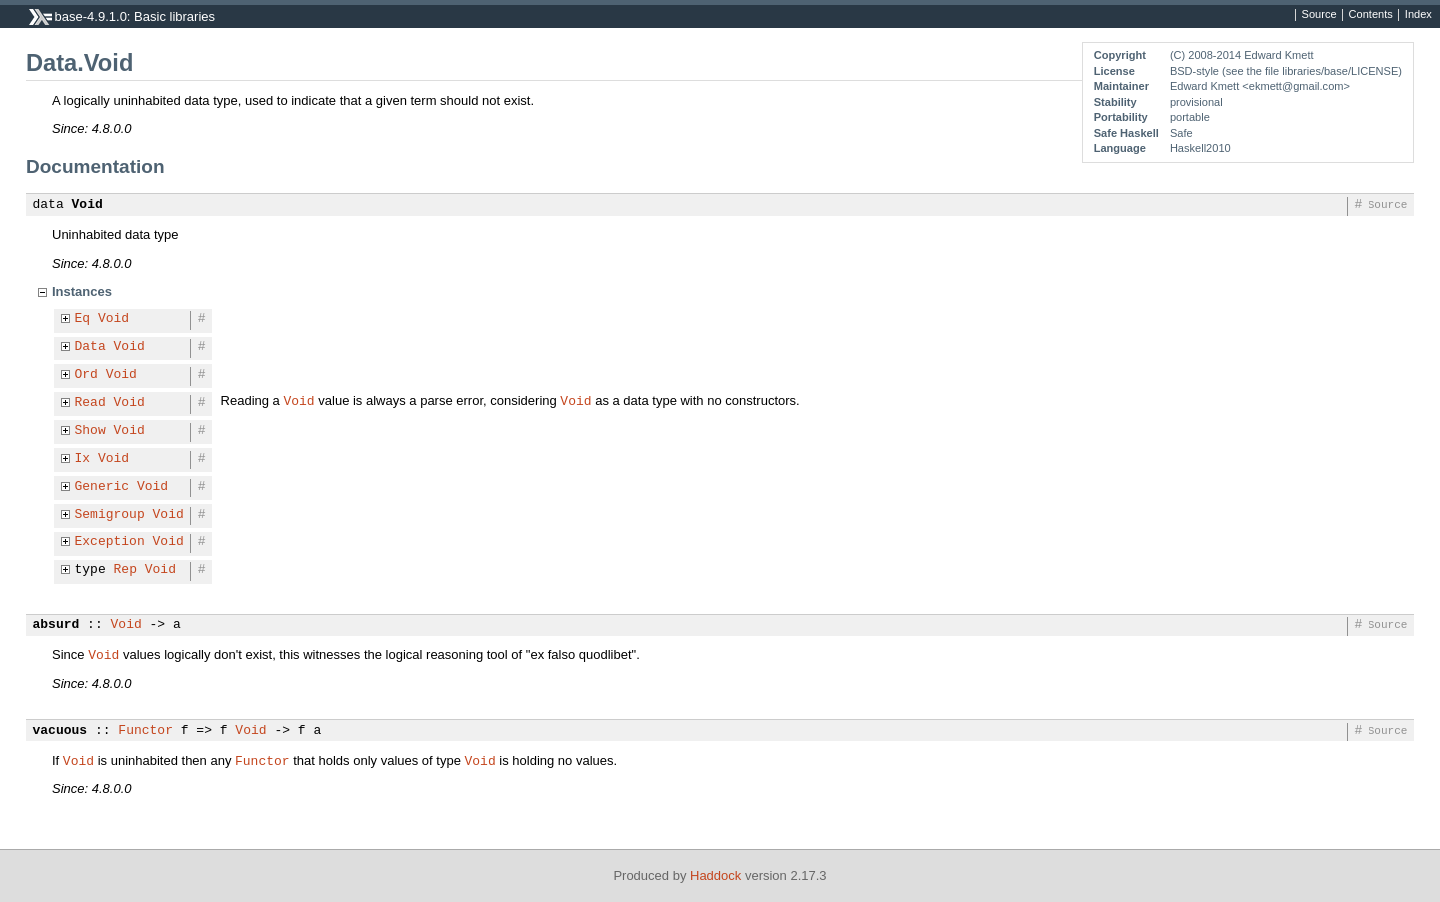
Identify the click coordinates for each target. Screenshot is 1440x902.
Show (90, 431)
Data (90, 347)
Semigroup (110, 515)
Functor (145, 731)
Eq (83, 319)
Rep (125, 570)
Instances (82, 291)
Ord (86, 375)
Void (87, 205)
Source (1319, 15)
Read (90, 403)
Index (1418, 15)
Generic (102, 487)
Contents (1371, 15)
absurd (56, 625)
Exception (110, 542)
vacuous (60, 731)
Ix (83, 459)
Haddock (715, 875)
